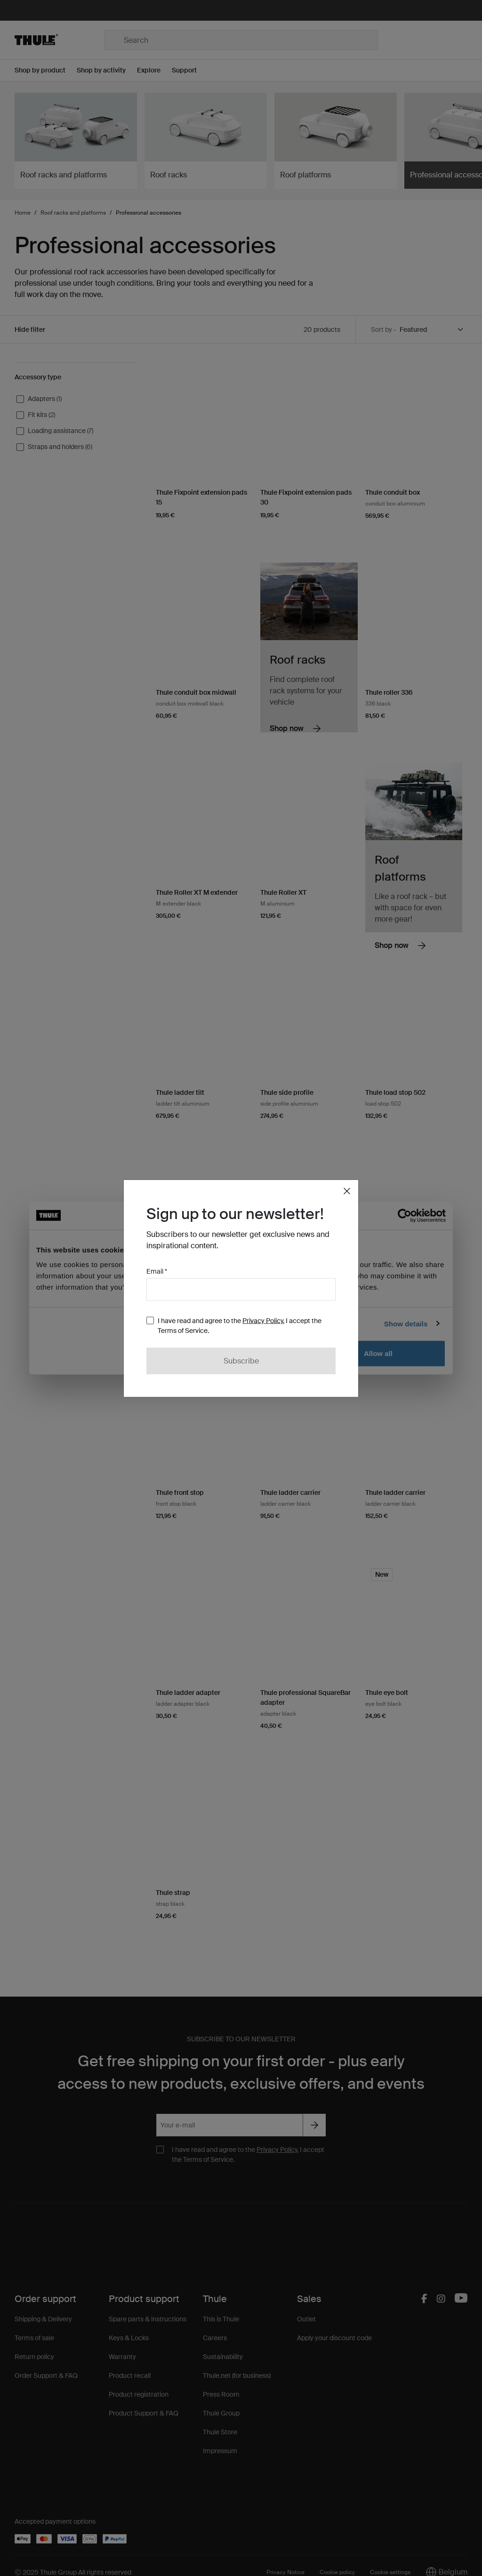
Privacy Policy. (263, 1320)
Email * (156, 1271)
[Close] (347, 1190)
